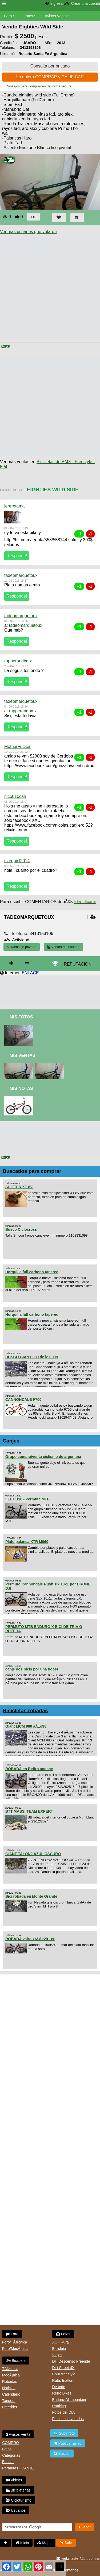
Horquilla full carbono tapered (31, 1272)
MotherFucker (17, 746)
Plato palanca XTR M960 (26, 1541)
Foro (8, 16)
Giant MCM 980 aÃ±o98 (25, 1726)
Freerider (9, 2407)
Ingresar (57, 3)
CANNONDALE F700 (23, 1399)
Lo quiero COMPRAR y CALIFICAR (50, 77)
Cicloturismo (18, 2500)
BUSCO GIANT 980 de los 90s (31, 1357)
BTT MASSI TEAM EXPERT (29, 1811)
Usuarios (16, 2510)
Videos (14, 2480)
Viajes (57, 2355)
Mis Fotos (21, 1017)
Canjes (11, 1441)
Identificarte (85, 901)
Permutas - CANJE (18, 2468)
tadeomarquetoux (21, 575)
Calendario (11, 2394)
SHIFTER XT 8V (19, 1187)
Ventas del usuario (63, 947)
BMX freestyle (63, 2374)
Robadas (9, 2381)
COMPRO (10, 2442)
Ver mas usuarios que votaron (28, 231)
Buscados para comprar (32, 1171)
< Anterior (4, 346)
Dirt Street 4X (63, 2368)
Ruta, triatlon (62, 2380)
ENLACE (30, 973)
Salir (66, 2543)
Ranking (59, 2406)
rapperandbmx (18, 661)
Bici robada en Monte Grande (31, 1896)
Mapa (44, 2543)
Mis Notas (21, 1088)
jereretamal (15, 506)
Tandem (8, 2401)
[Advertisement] (50, 288)
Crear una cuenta (85, 3)
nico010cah (15, 796)
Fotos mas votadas (68, 2419)
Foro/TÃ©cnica (14, 2342)
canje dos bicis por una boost (31, 1669)
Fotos (28, 16)
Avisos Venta (56, 16)
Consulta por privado (50, 66)
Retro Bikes (61, 2393)
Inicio (22, 2543)
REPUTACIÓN (77, 964)
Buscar (8, 2462)
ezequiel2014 (17, 860)
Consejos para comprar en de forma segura (39, 86)
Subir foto (64, 2433)
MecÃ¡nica (11, 2375)
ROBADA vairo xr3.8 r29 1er (30, 1939)
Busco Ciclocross (21, 1229)
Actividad (20, 940)
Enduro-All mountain (69, 2399)
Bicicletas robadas (25, 1710)
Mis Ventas (22, 1055)
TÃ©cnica (10, 2369)
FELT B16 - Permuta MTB (27, 1499)
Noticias (8, 2388)
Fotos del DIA (63, 2412)
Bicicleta (16, 2360)
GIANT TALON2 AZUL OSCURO (33, 1854)
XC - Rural (61, 2342)
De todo (58, 2387)
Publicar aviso (68, 2443)
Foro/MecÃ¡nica (15, 2348)
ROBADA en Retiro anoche (29, 1769)
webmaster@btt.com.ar (78, 2558)
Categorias (11, 2455)
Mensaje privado (21, 947)
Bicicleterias (18, 2490)
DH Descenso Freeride (71, 2361)
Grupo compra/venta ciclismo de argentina (43, 1456)
